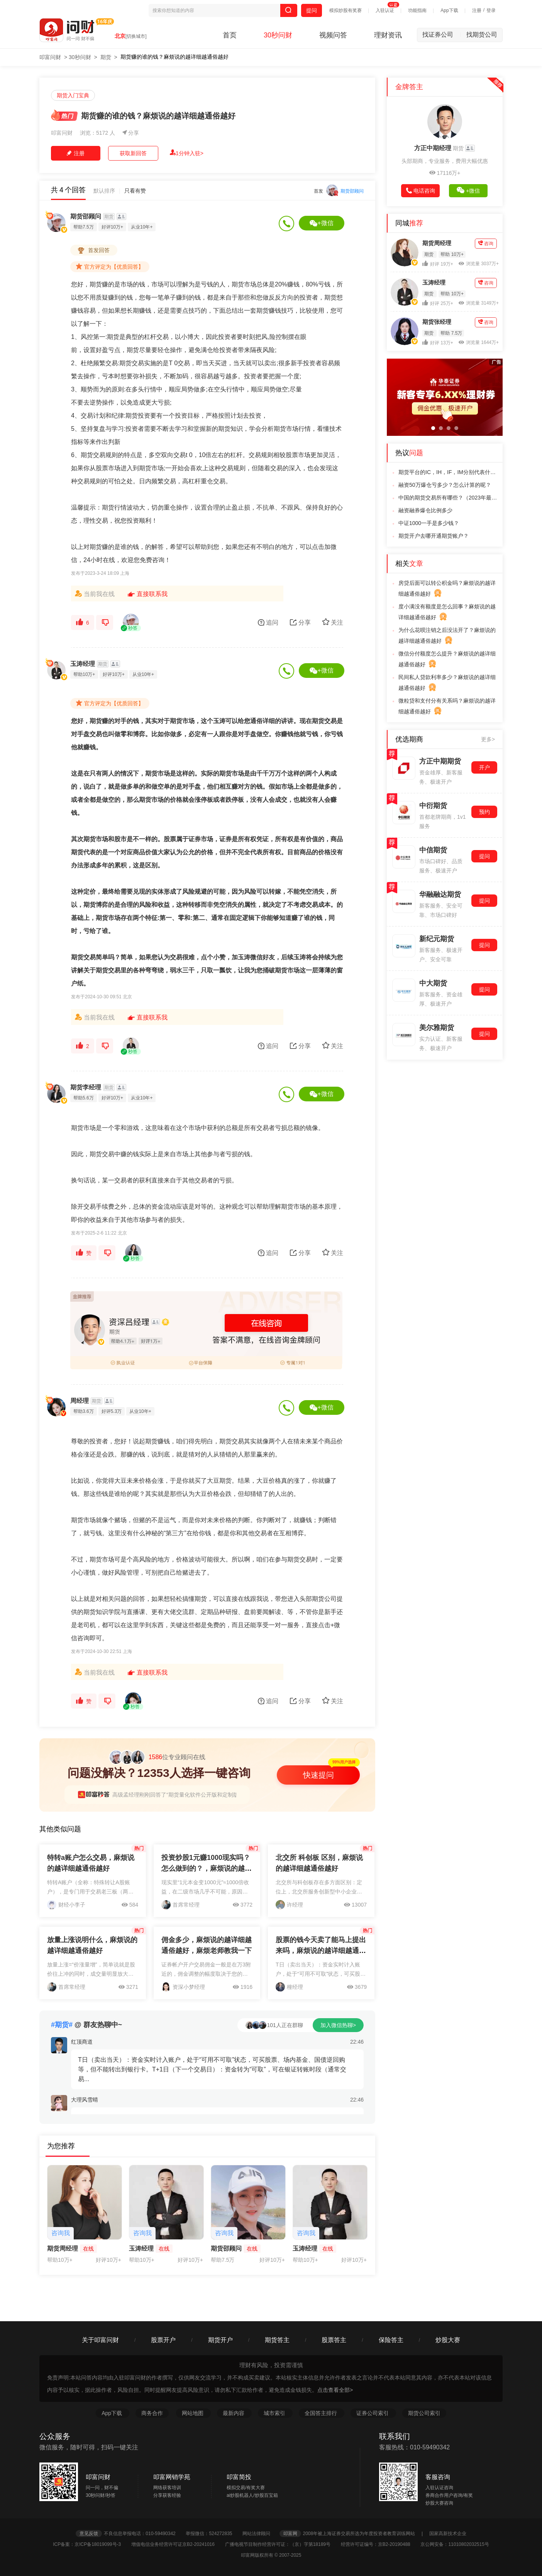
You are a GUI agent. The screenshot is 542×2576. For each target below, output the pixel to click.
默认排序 (104, 191)
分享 (130, 133)
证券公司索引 (373, 2413)
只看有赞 (135, 191)
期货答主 (277, 2340)
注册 (476, 10)
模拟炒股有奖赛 (345, 10)
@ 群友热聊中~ (86, 2025)
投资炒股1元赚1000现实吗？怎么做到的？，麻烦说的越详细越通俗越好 (206, 1868)
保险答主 (391, 2340)
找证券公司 (441, 34)
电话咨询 (420, 191)
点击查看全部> (335, 2390)
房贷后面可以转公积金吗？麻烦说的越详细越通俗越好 (447, 589)
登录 (491, 10)
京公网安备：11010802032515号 (454, 2544)
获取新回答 (133, 153)
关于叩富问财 (100, 2340)
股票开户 (163, 2340)
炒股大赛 (447, 2340)
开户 (484, 767)
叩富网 (290, 2533)
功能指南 (417, 10)
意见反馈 (89, 2533)
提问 (311, 10)
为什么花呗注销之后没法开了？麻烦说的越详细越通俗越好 (447, 636)
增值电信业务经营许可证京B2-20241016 (177, 2544)
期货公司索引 (424, 2413)
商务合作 (152, 2413)
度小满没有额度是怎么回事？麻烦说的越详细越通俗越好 (447, 612)
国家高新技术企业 (447, 2533)
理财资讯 (388, 35)
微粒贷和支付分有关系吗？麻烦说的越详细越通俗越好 (447, 707)
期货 (105, 57)
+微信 (321, 223)
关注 (332, 622)
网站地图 (193, 2413)
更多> (488, 739)
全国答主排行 (322, 2413)
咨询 (485, 243)
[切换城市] (136, 36)
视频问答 (333, 35)
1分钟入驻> (186, 152)
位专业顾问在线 (157, 1757)
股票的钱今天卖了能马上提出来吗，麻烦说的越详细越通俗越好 (321, 1950)
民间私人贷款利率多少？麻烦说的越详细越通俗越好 (447, 683)
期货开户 (220, 2340)
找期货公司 (481, 34)
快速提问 (318, 1775)
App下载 (449, 10)
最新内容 (234, 2413)
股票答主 (334, 2340)
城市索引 (275, 2413)
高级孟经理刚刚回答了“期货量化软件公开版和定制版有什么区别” (189, 1795)
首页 (230, 35)
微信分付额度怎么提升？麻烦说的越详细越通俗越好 (447, 659)
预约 (484, 812)
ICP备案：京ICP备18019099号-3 (91, 2544)
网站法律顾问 (260, 2533)
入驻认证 (385, 10)
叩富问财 (50, 57)
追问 (268, 622)
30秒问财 (278, 35)
